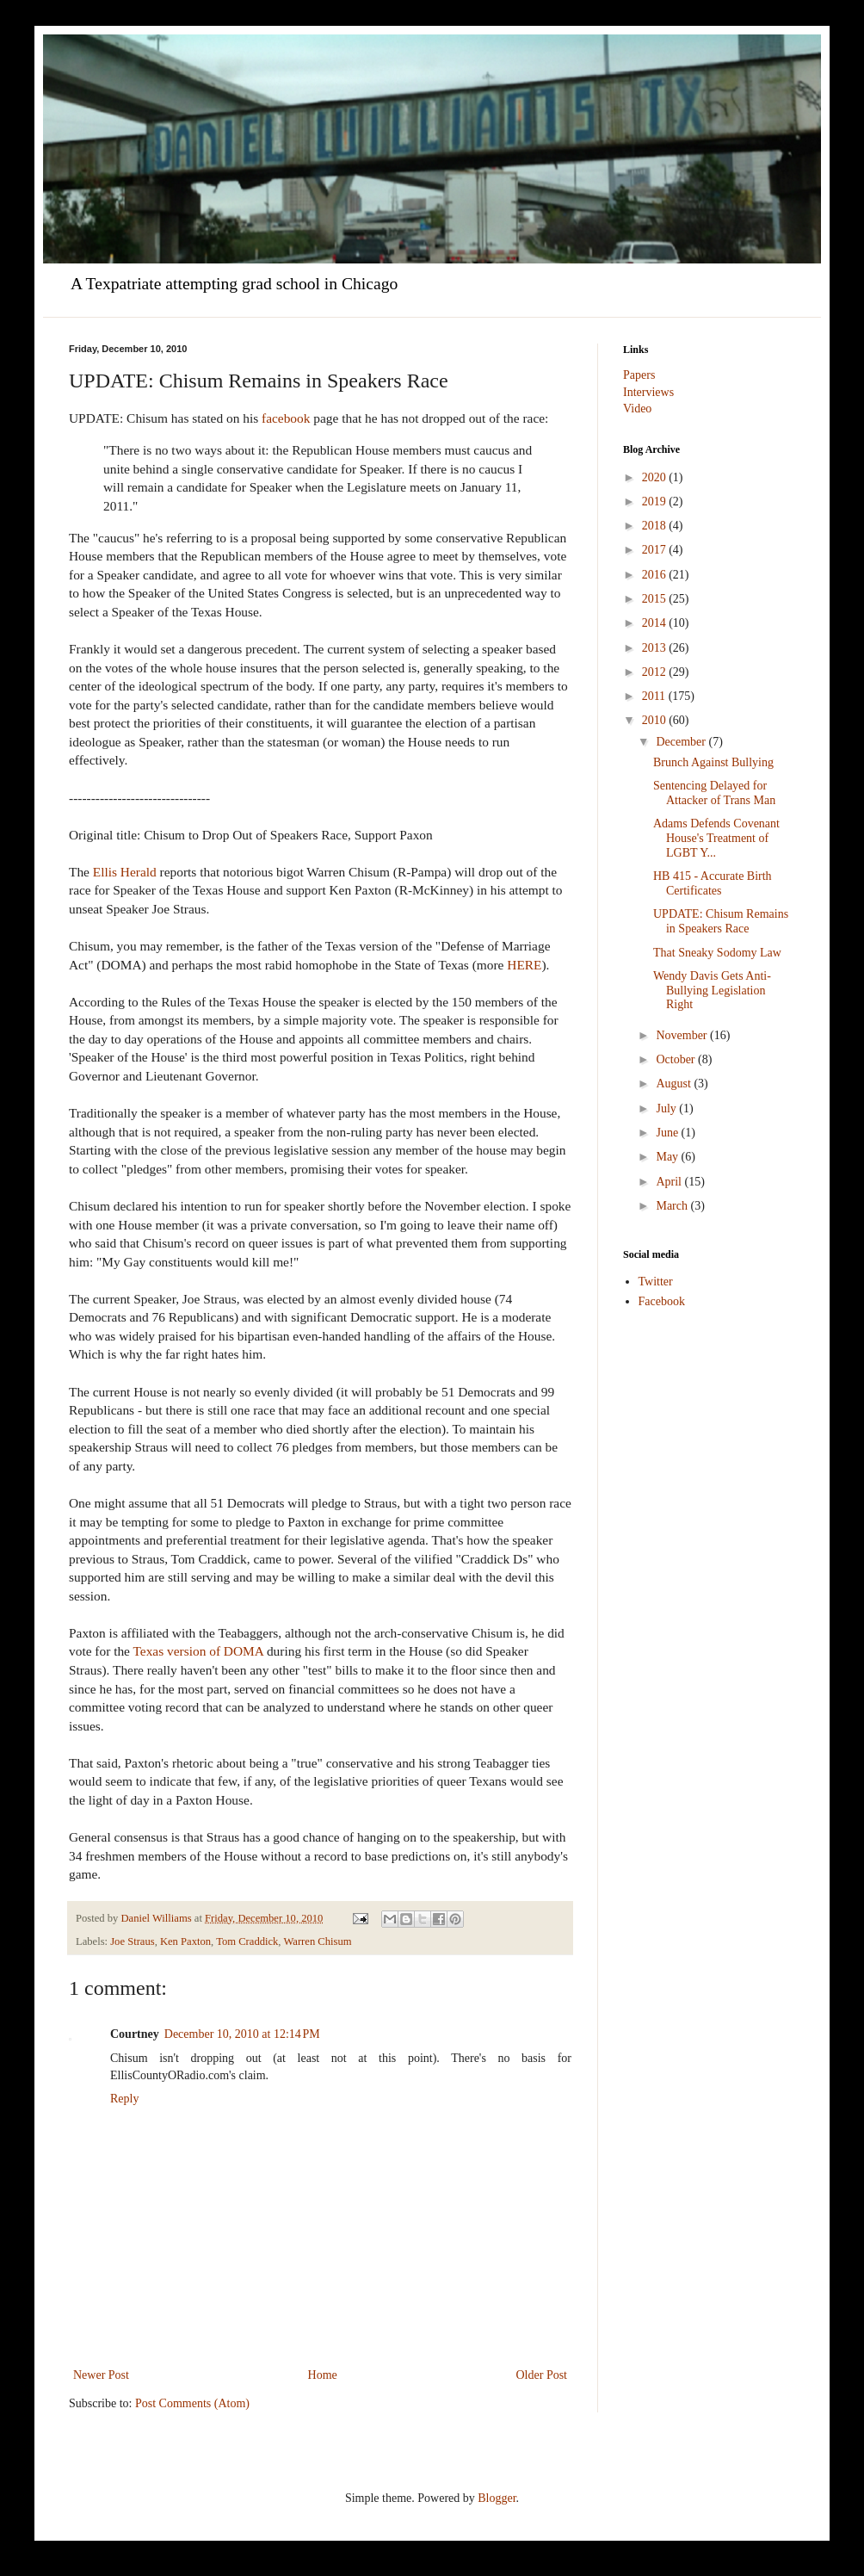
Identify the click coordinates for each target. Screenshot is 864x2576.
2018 (656, 525)
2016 (656, 574)
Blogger (496, 2498)
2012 (656, 672)
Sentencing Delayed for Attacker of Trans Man (714, 793)
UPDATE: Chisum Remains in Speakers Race (720, 921)
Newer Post (101, 2375)
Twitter (656, 1281)
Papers (639, 374)
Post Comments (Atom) (192, 2403)
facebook (286, 418)
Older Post (542, 2375)
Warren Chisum (317, 1941)
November (683, 1035)
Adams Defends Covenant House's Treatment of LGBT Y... (716, 838)
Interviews (648, 392)
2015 (656, 598)
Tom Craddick (247, 1941)
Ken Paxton (185, 1941)
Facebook (662, 1301)
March (673, 1205)
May (668, 1156)
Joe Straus (132, 1941)
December (682, 741)
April (670, 1181)
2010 (656, 720)
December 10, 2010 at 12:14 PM (242, 2034)
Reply (124, 2098)
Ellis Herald (125, 871)
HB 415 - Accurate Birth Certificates (712, 883)
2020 (656, 477)
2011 (655, 696)
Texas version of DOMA (198, 1651)
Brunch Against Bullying (713, 762)
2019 (656, 501)
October (677, 1059)
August (675, 1083)
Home (322, 2375)
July (667, 1108)
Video (637, 408)
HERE (524, 964)
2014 (656, 622)
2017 (656, 549)
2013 (656, 647)
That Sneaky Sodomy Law (717, 952)
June (668, 1132)
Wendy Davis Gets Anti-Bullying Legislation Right (712, 990)
